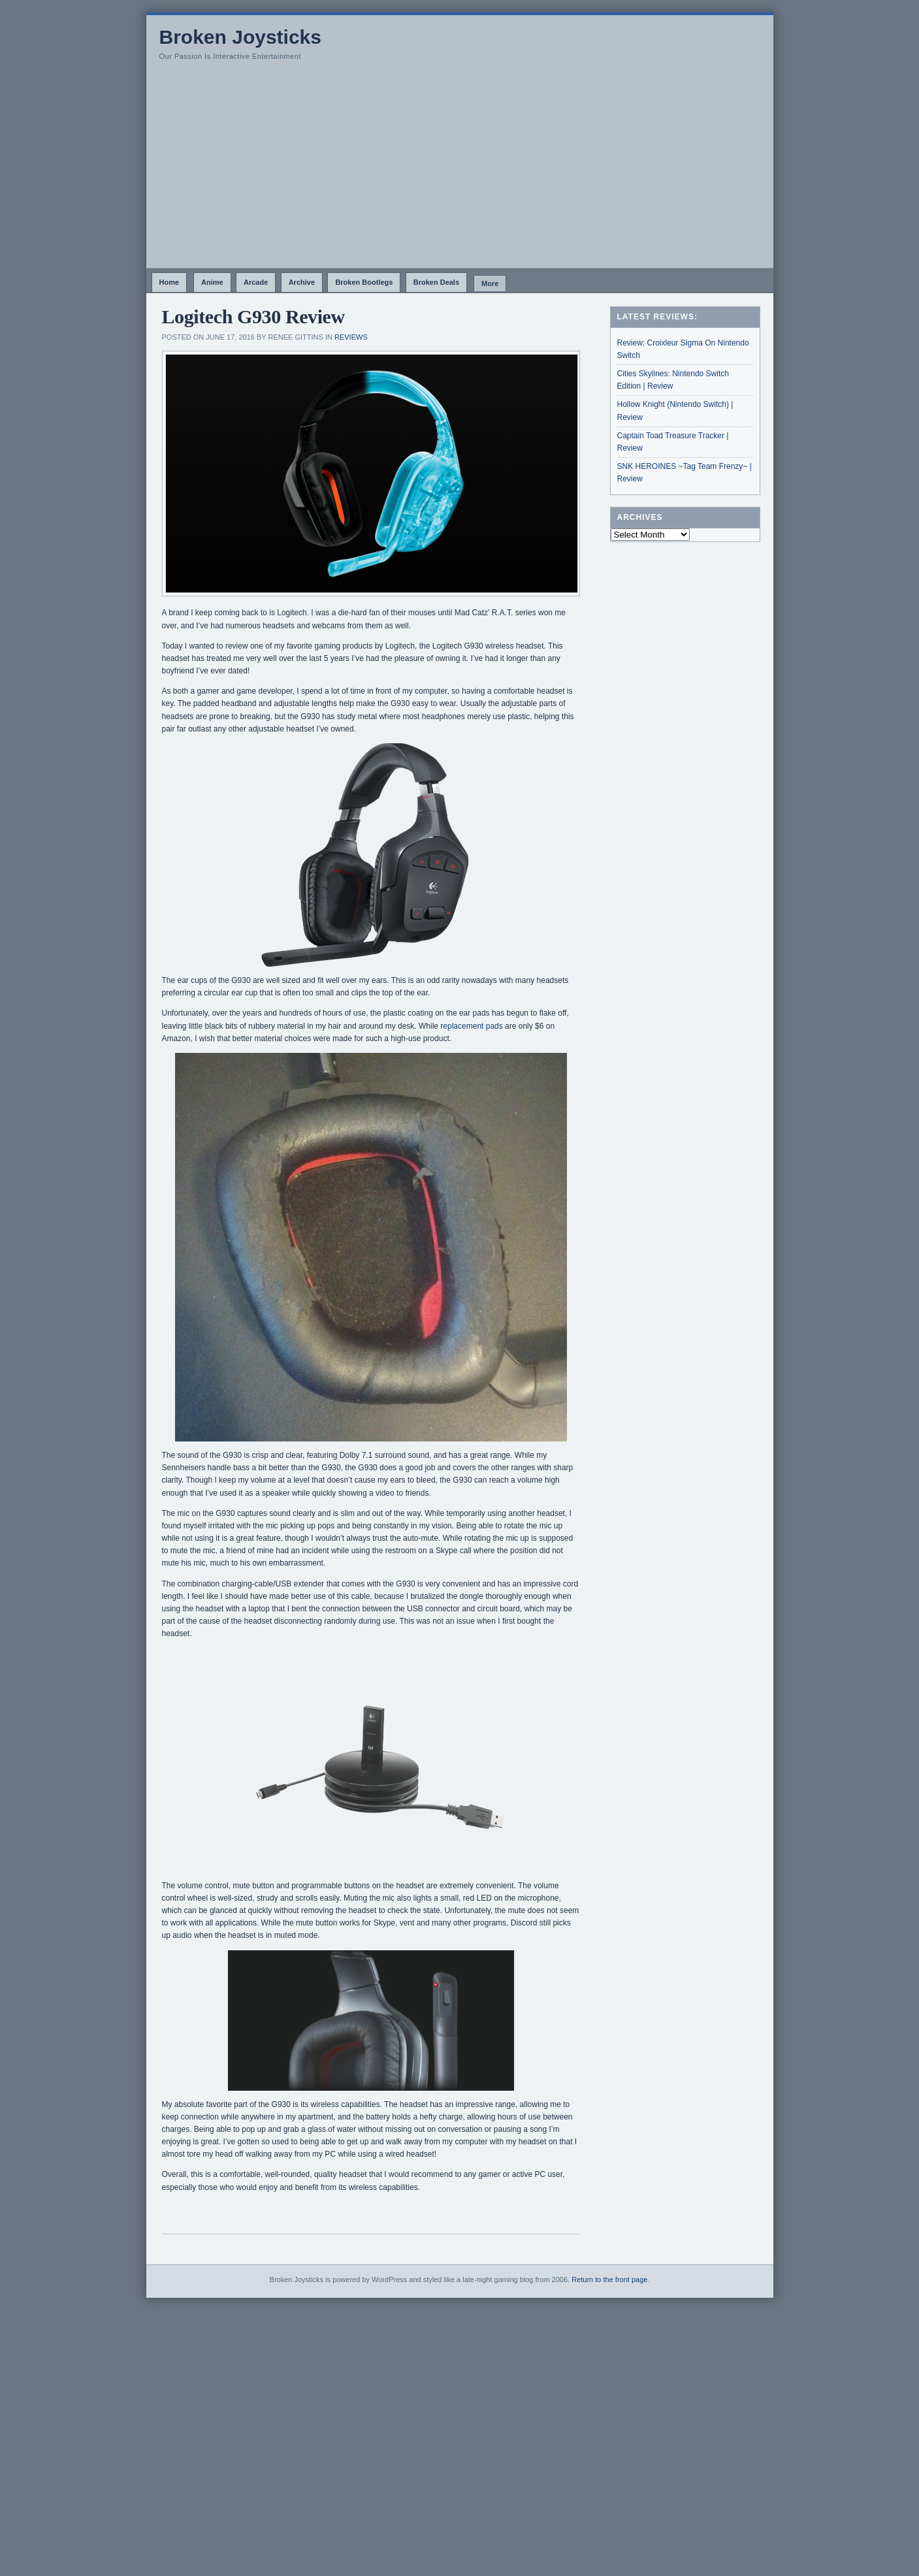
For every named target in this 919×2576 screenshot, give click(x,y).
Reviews (351, 337)
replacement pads (471, 1026)
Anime (212, 282)
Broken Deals (436, 282)
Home (169, 282)
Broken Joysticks (240, 37)
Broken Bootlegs (364, 282)
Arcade (256, 282)
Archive (302, 282)
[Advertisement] (459, 169)
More (489, 283)
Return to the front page (609, 2279)
